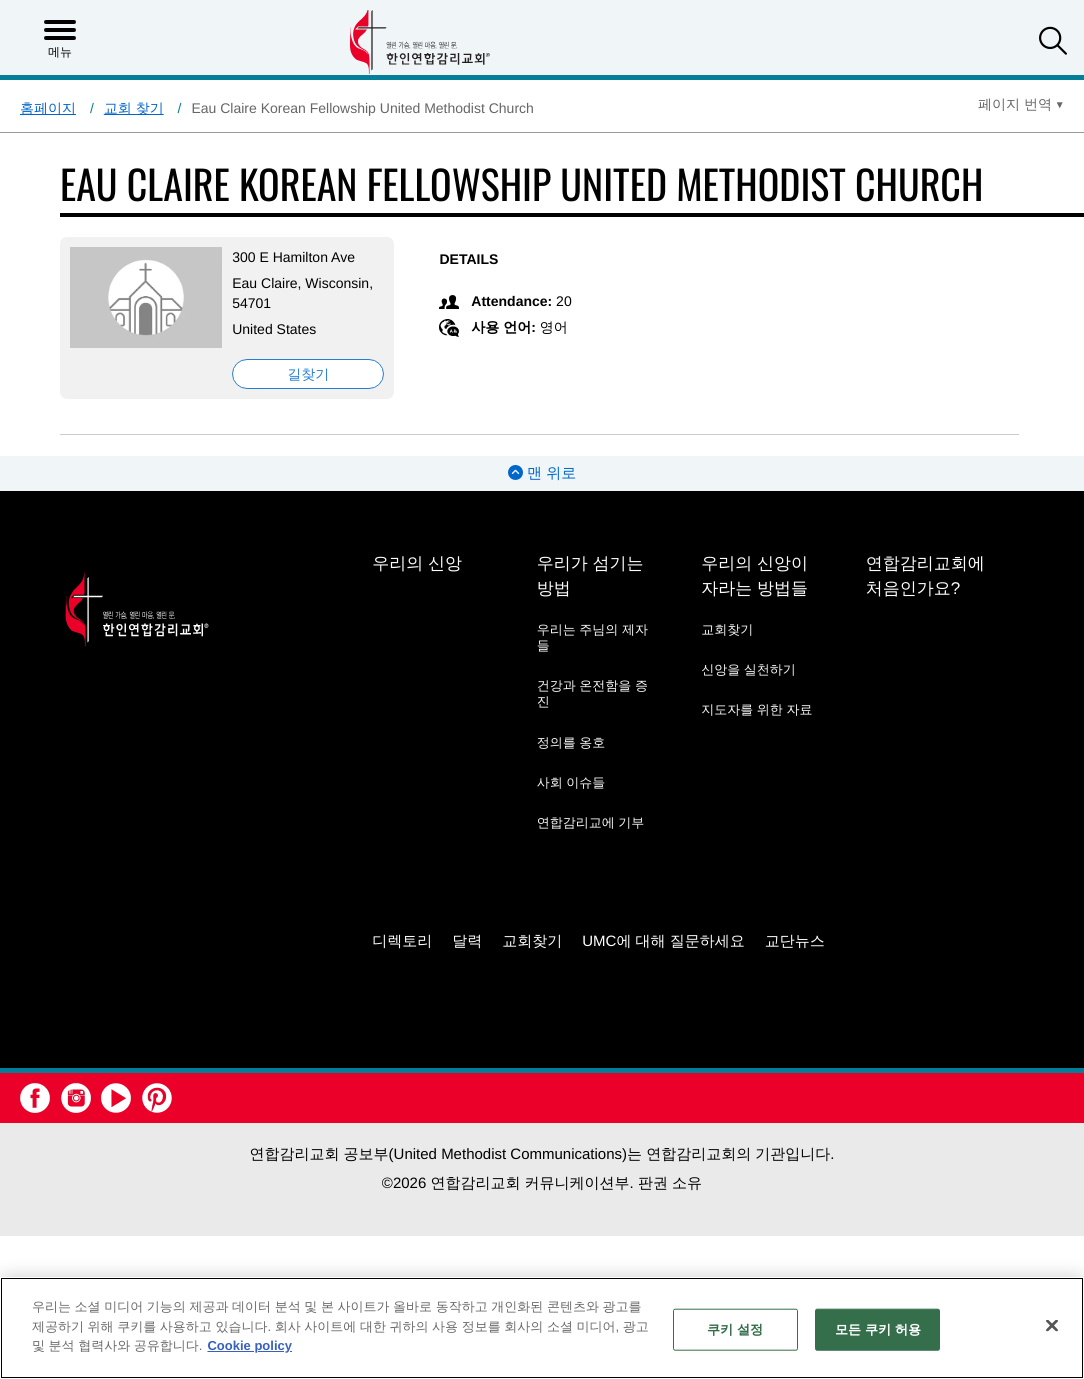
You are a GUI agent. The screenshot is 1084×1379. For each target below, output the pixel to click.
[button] (1053, 43)
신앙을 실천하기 (748, 669)
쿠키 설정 (735, 1329)
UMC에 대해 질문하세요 (663, 941)
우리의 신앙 (417, 563)
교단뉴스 (795, 941)
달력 (467, 941)
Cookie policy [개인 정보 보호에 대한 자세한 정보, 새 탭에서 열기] (249, 1345)
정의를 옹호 (571, 742)
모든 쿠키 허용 (878, 1329)
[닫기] (1052, 1326)
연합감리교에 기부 (591, 822)
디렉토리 (402, 941)
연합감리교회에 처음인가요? (925, 576)
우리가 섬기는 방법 (590, 576)
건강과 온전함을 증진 (592, 693)
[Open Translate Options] (1021, 104)
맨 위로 (542, 473)
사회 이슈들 (571, 782)
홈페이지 (48, 108)
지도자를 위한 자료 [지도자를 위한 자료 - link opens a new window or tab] (756, 709)
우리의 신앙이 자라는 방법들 (754, 576)
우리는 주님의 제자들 (592, 637)
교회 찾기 (134, 108)
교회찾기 (727, 629)
